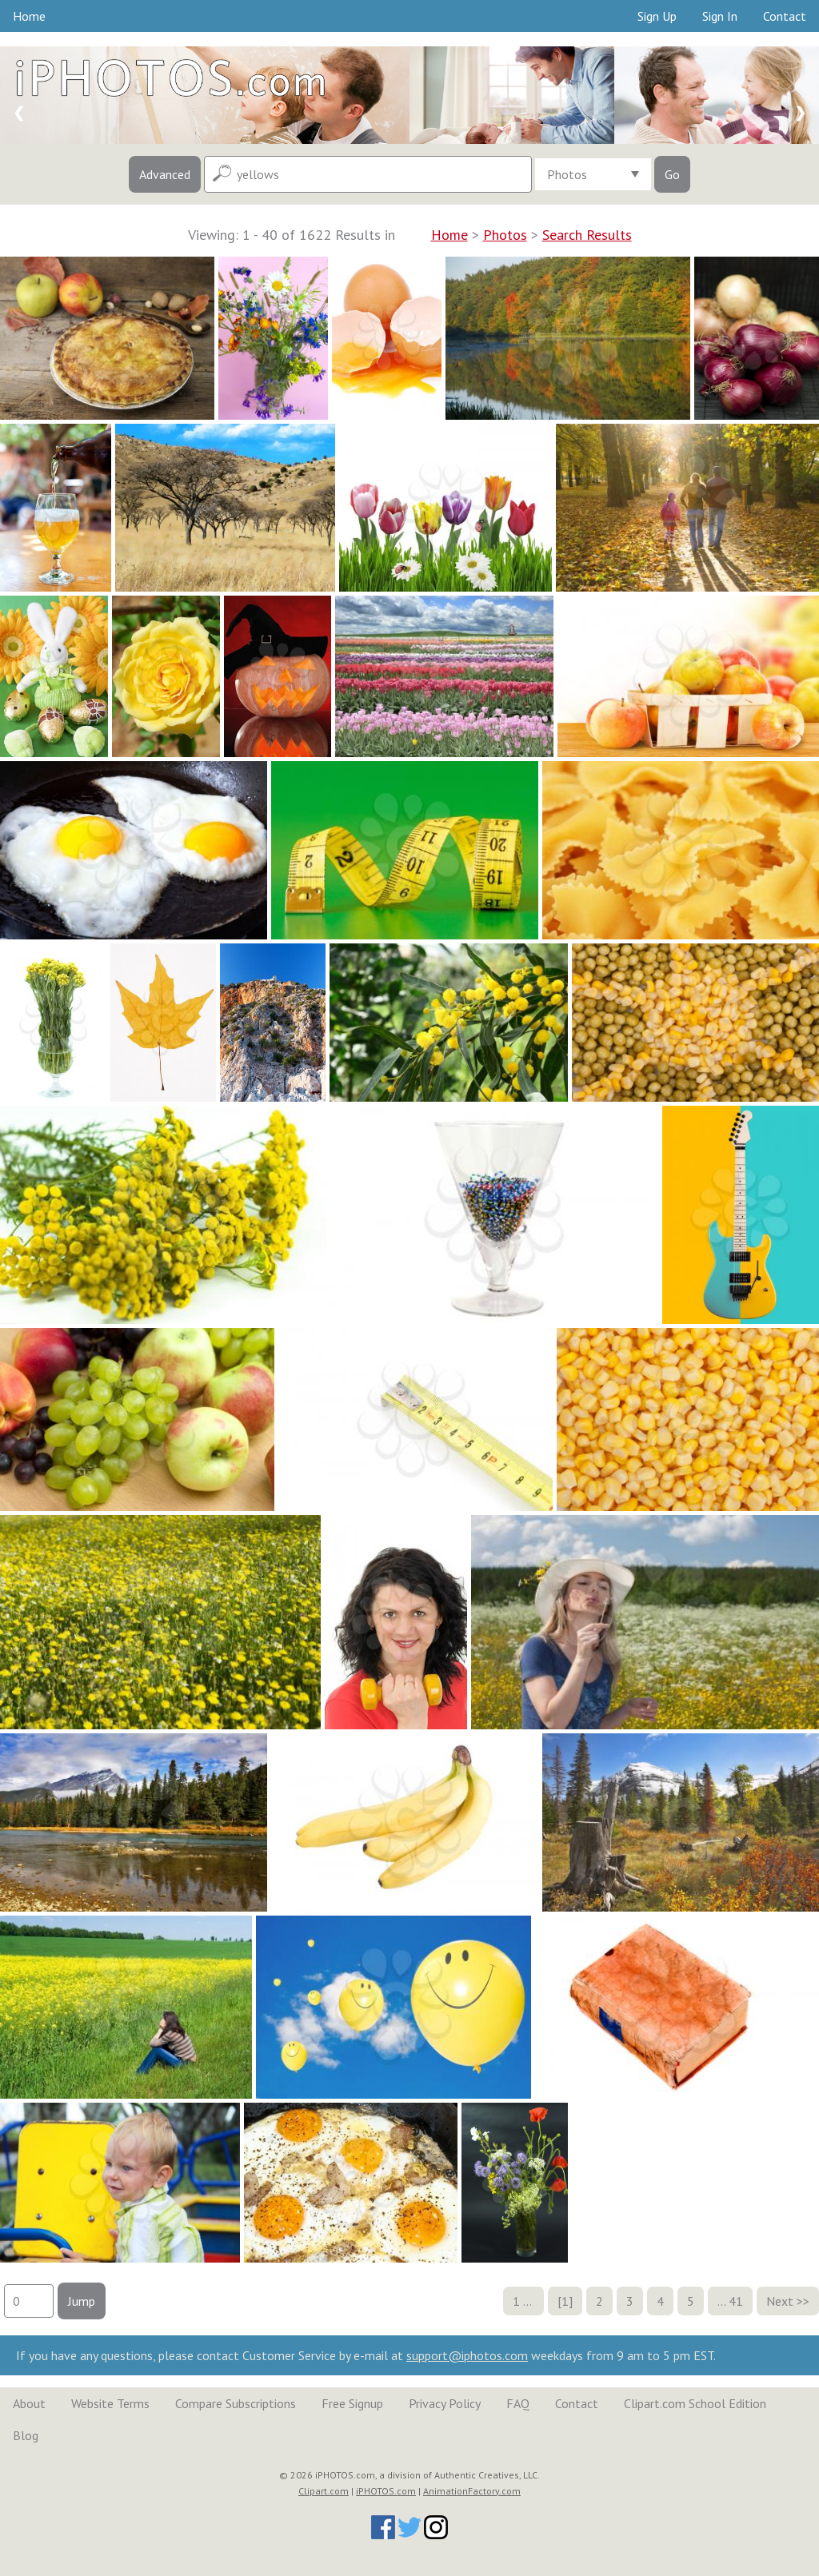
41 (736, 2301)
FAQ (517, 2403)
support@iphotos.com (467, 2355)
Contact (784, 16)
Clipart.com (323, 2491)
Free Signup (352, 2403)
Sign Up (657, 16)
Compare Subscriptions (235, 2403)
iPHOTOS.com (386, 2491)
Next (779, 2301)
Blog (25, 2435)
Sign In (719, 16)
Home (29, 16)
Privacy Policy (445, 2403)
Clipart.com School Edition (695, 2403)
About (29, 2403)
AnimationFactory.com (472, 2491)
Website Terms (110, 2403)
